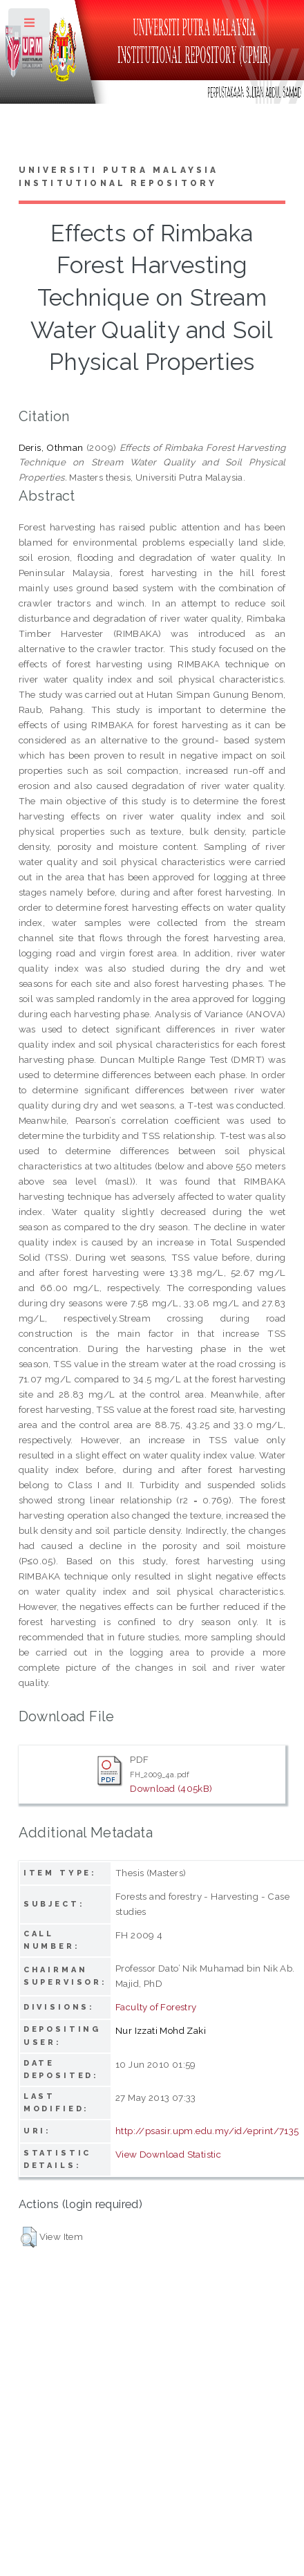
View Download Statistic (168, 2154)
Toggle (30, 26)
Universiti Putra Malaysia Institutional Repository (119, 177)
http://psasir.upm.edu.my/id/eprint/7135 (207, 2130)
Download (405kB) (171, 1788)
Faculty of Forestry (156, 2006)
